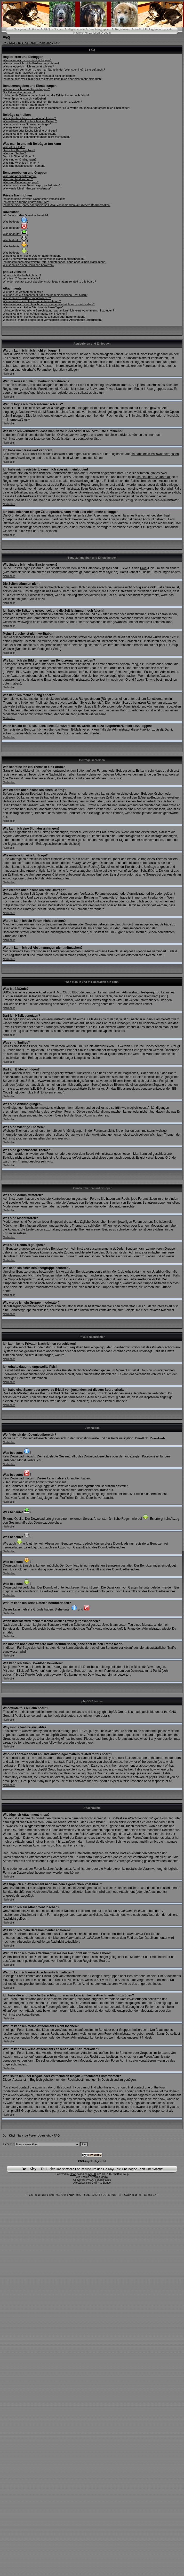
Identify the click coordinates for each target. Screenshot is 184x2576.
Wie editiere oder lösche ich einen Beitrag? (30, 121)
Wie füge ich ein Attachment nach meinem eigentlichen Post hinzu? (45, 295)
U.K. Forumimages (100, 2179)
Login (107, 32)
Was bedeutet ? (15, 221)
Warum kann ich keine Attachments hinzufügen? (33, 307)
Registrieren (122, 29)
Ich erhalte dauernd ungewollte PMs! (26, 201)
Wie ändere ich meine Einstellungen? (26, 89)
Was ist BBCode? (14, 147)
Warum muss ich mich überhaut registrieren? (31, 63)
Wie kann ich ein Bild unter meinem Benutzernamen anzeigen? (42, 101)
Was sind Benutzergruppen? (20, 182)
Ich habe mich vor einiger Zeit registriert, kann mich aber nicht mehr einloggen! (52, 78)
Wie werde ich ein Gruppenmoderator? (27, 188)
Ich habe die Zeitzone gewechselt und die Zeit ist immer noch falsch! (46, 95)
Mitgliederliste (76, 29)
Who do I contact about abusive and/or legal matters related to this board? (49, 281)
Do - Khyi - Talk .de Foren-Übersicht (27, 42)
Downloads (158, 1438)
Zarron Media (100, 2177)
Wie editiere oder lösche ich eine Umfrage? (30, 130)
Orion (73, 2174)
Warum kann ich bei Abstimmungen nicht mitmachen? (36, 136)
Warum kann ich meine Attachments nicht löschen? (35, 313)
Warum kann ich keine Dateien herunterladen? (32, 255)
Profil (137, 29)
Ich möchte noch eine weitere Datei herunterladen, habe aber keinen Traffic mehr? (54, 261)
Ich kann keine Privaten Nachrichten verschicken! (34, 198)
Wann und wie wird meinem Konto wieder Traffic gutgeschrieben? (44, 258)
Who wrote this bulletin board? (22, 275)
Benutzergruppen (99, 29)
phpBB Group (117, 1712)
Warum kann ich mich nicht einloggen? (27, 60)
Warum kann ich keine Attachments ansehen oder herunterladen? (44, 316)
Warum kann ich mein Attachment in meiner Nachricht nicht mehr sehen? (48, 304)
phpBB (92, 2174)
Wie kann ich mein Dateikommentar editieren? (32, 301)
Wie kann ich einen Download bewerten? (28, 265)
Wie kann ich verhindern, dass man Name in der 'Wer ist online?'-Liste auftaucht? (54, 69)
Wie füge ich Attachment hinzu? (23, 291)
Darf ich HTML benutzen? (19, 150)
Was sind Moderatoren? (18, 179)
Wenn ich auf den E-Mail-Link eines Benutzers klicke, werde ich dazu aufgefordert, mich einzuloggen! (66, 107)
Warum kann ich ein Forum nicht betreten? (29, 133)
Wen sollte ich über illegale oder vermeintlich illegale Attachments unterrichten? (52, 319)
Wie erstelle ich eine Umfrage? (22, 127)
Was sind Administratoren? (19, 176)
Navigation (20, 29)
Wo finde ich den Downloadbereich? (25, 215)
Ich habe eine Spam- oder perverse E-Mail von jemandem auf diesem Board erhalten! (56, 205)
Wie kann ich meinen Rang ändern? (25, 104)
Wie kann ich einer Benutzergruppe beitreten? (32, 185)
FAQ (47, 29)
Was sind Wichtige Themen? (21, 162)
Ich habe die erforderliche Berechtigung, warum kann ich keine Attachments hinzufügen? (58, 310)
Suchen (58, 29)
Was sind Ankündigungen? (19, 159)
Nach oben (9, 373)
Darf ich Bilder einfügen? (18, 156)
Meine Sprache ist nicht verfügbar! (24, 98)
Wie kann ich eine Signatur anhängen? (27, 124)
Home (35, 29)
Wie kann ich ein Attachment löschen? (27, 298)
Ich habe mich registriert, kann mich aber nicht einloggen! (39, 75)
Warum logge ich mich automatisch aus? (28, 66)
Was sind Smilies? (14, 153)
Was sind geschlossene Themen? (24, 165)
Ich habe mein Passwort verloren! (24, 72)
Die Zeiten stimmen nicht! (19, 92)
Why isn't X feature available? (21, 278)
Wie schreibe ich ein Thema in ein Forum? (29, 118)
